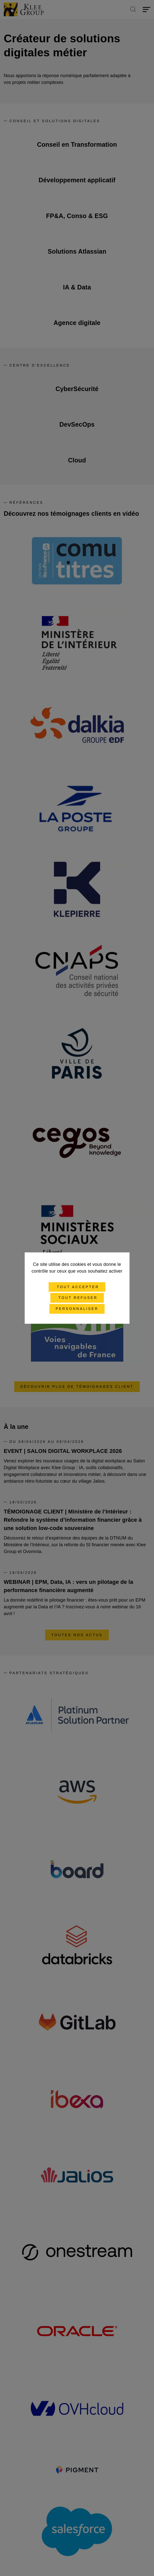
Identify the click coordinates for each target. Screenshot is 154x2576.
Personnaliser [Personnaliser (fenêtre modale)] (77, 1309)
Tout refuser (76, 1298)
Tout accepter (77, 1287)
